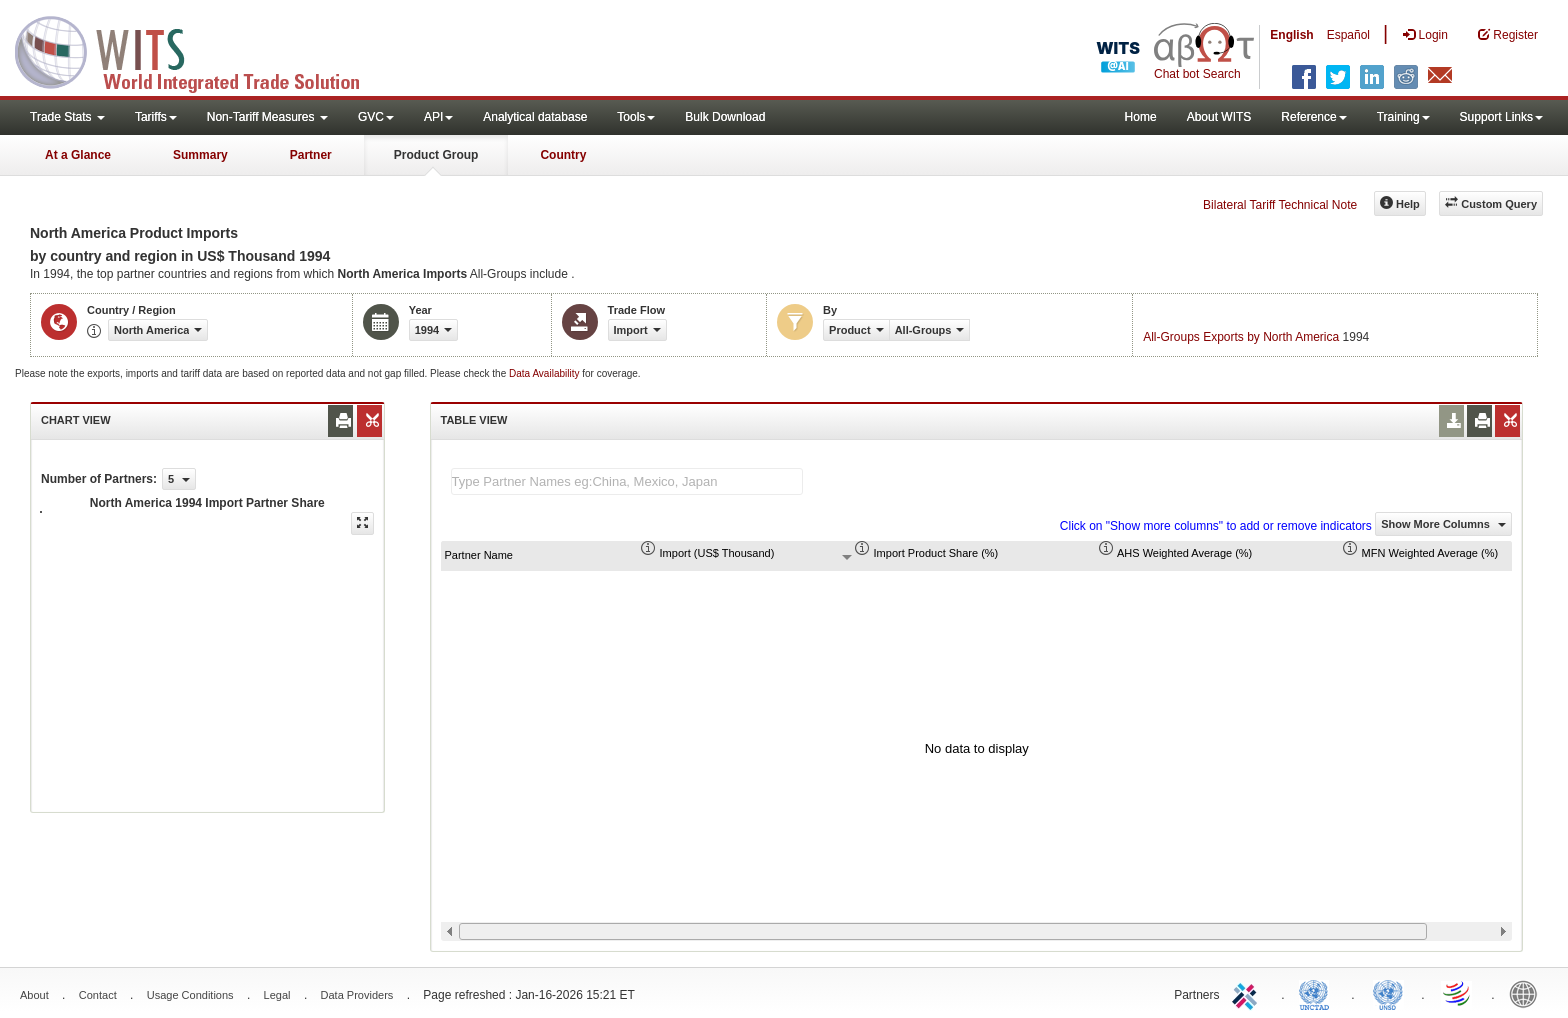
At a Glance (78, 155)
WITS (200, 50)
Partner (311, 155)
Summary (200, 155)
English (1291, 35)
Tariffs (156, 117)
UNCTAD (1318, 993)
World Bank (1528, 993)
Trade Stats (67, 117)
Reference (1313, 117)
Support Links (1501, 117)
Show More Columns (1443, 524)
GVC (376, 117)
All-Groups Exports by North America (1241, 337)
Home (1141, 117)
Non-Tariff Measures (267, 117)
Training (1403, 117)
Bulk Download (725, 117)
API (438, 117)
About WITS (1219, 117)
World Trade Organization (1458, 993)
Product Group (436, 155)
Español (1348, 35)
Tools (636, 117)
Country (563, 155)
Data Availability (545, 373)
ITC (1248, 993)
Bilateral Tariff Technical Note (1280, 205)
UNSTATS (1388, 993)
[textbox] (627, 481)
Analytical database (535, 117)
